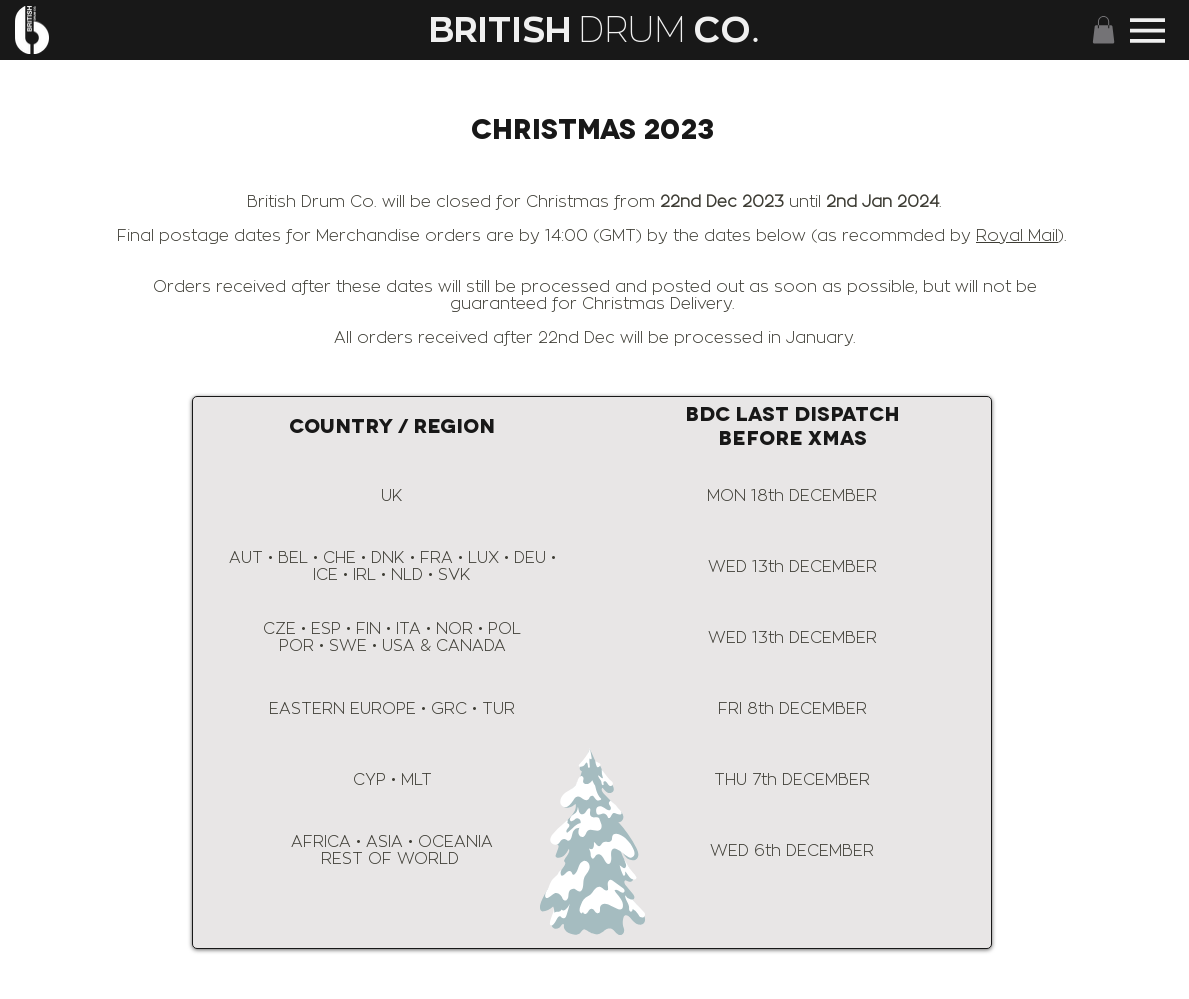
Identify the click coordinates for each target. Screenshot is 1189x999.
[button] (1103, 29)
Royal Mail (1017, 235)
